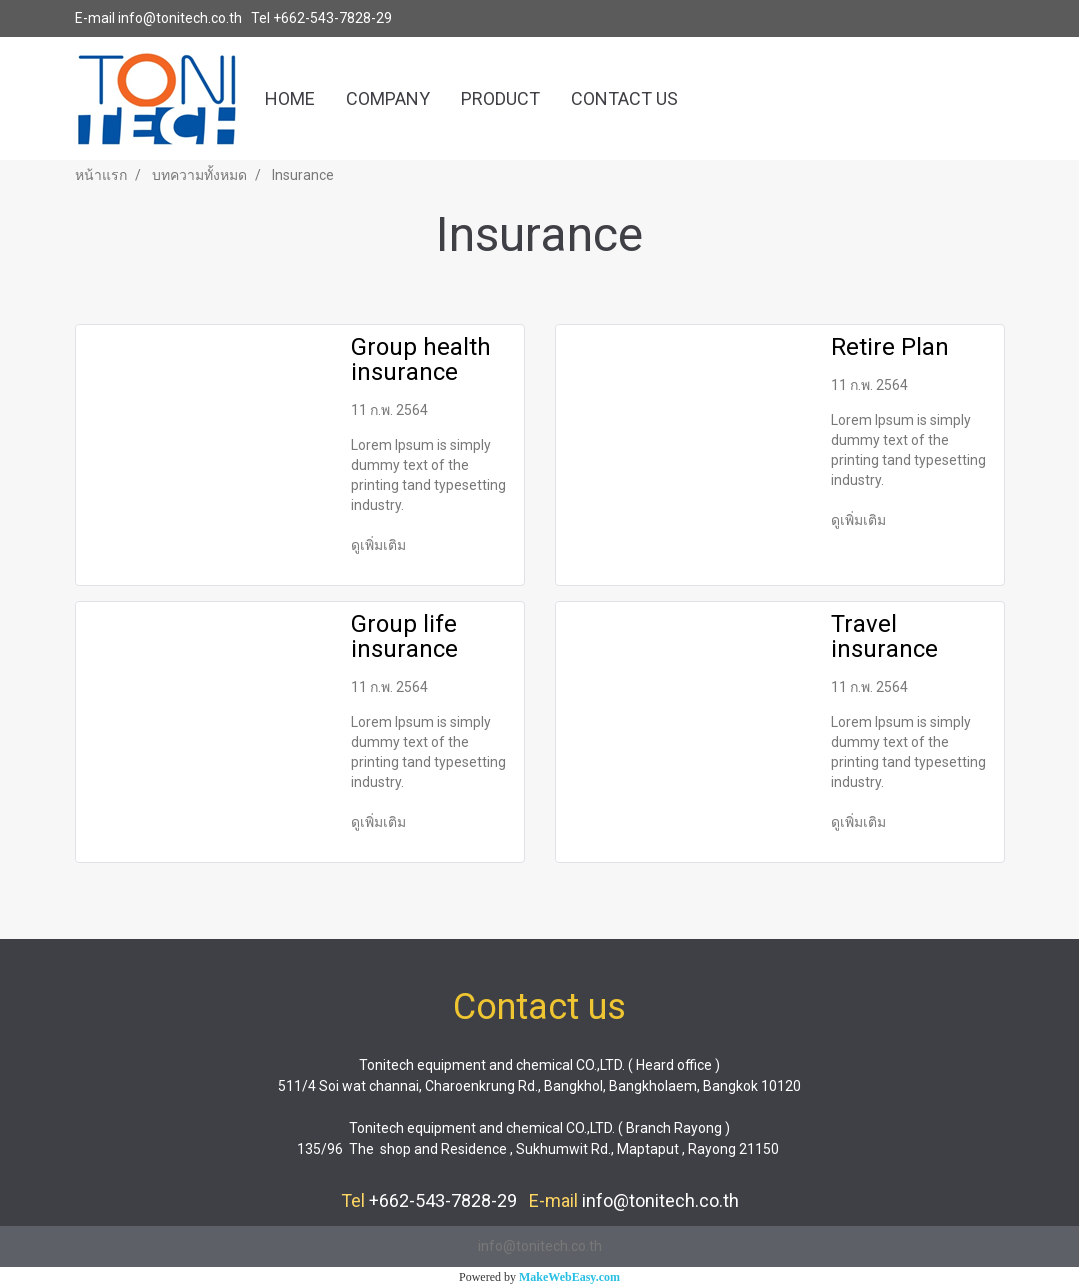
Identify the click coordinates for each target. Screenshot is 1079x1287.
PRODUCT (500, 98)
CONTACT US (624, 98)
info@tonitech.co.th (180, 18)
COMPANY (388, 98)
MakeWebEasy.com (569, 1277)
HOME (290, 98)
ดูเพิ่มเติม (380, 545)
